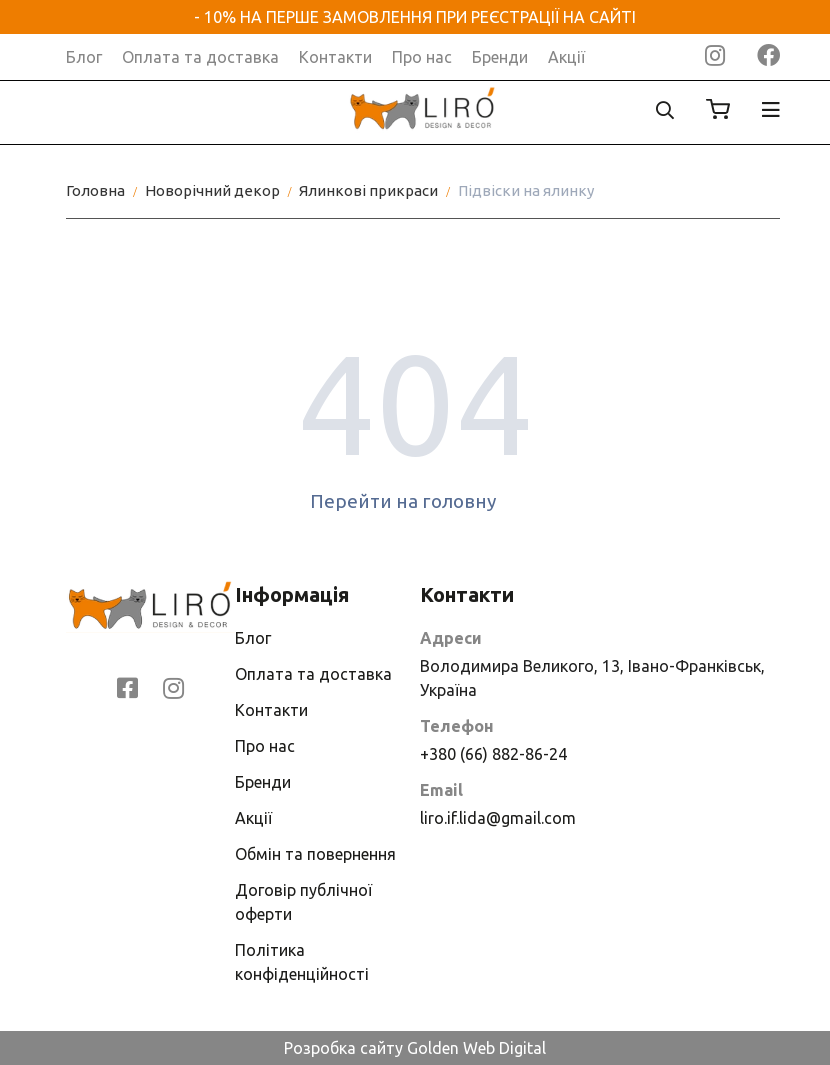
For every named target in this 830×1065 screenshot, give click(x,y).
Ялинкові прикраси (368, 190)
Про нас (422, 57)
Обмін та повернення (315, 854)
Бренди (500, 57)
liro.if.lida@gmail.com (498, 818)
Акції (566, 57)
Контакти (335, 57)
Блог (84, 57)
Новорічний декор (212, 190)
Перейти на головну (415, 501)
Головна (95, 190)
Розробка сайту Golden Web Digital (415, 1048)
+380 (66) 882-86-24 (493, 754)
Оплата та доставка (200, 57)
